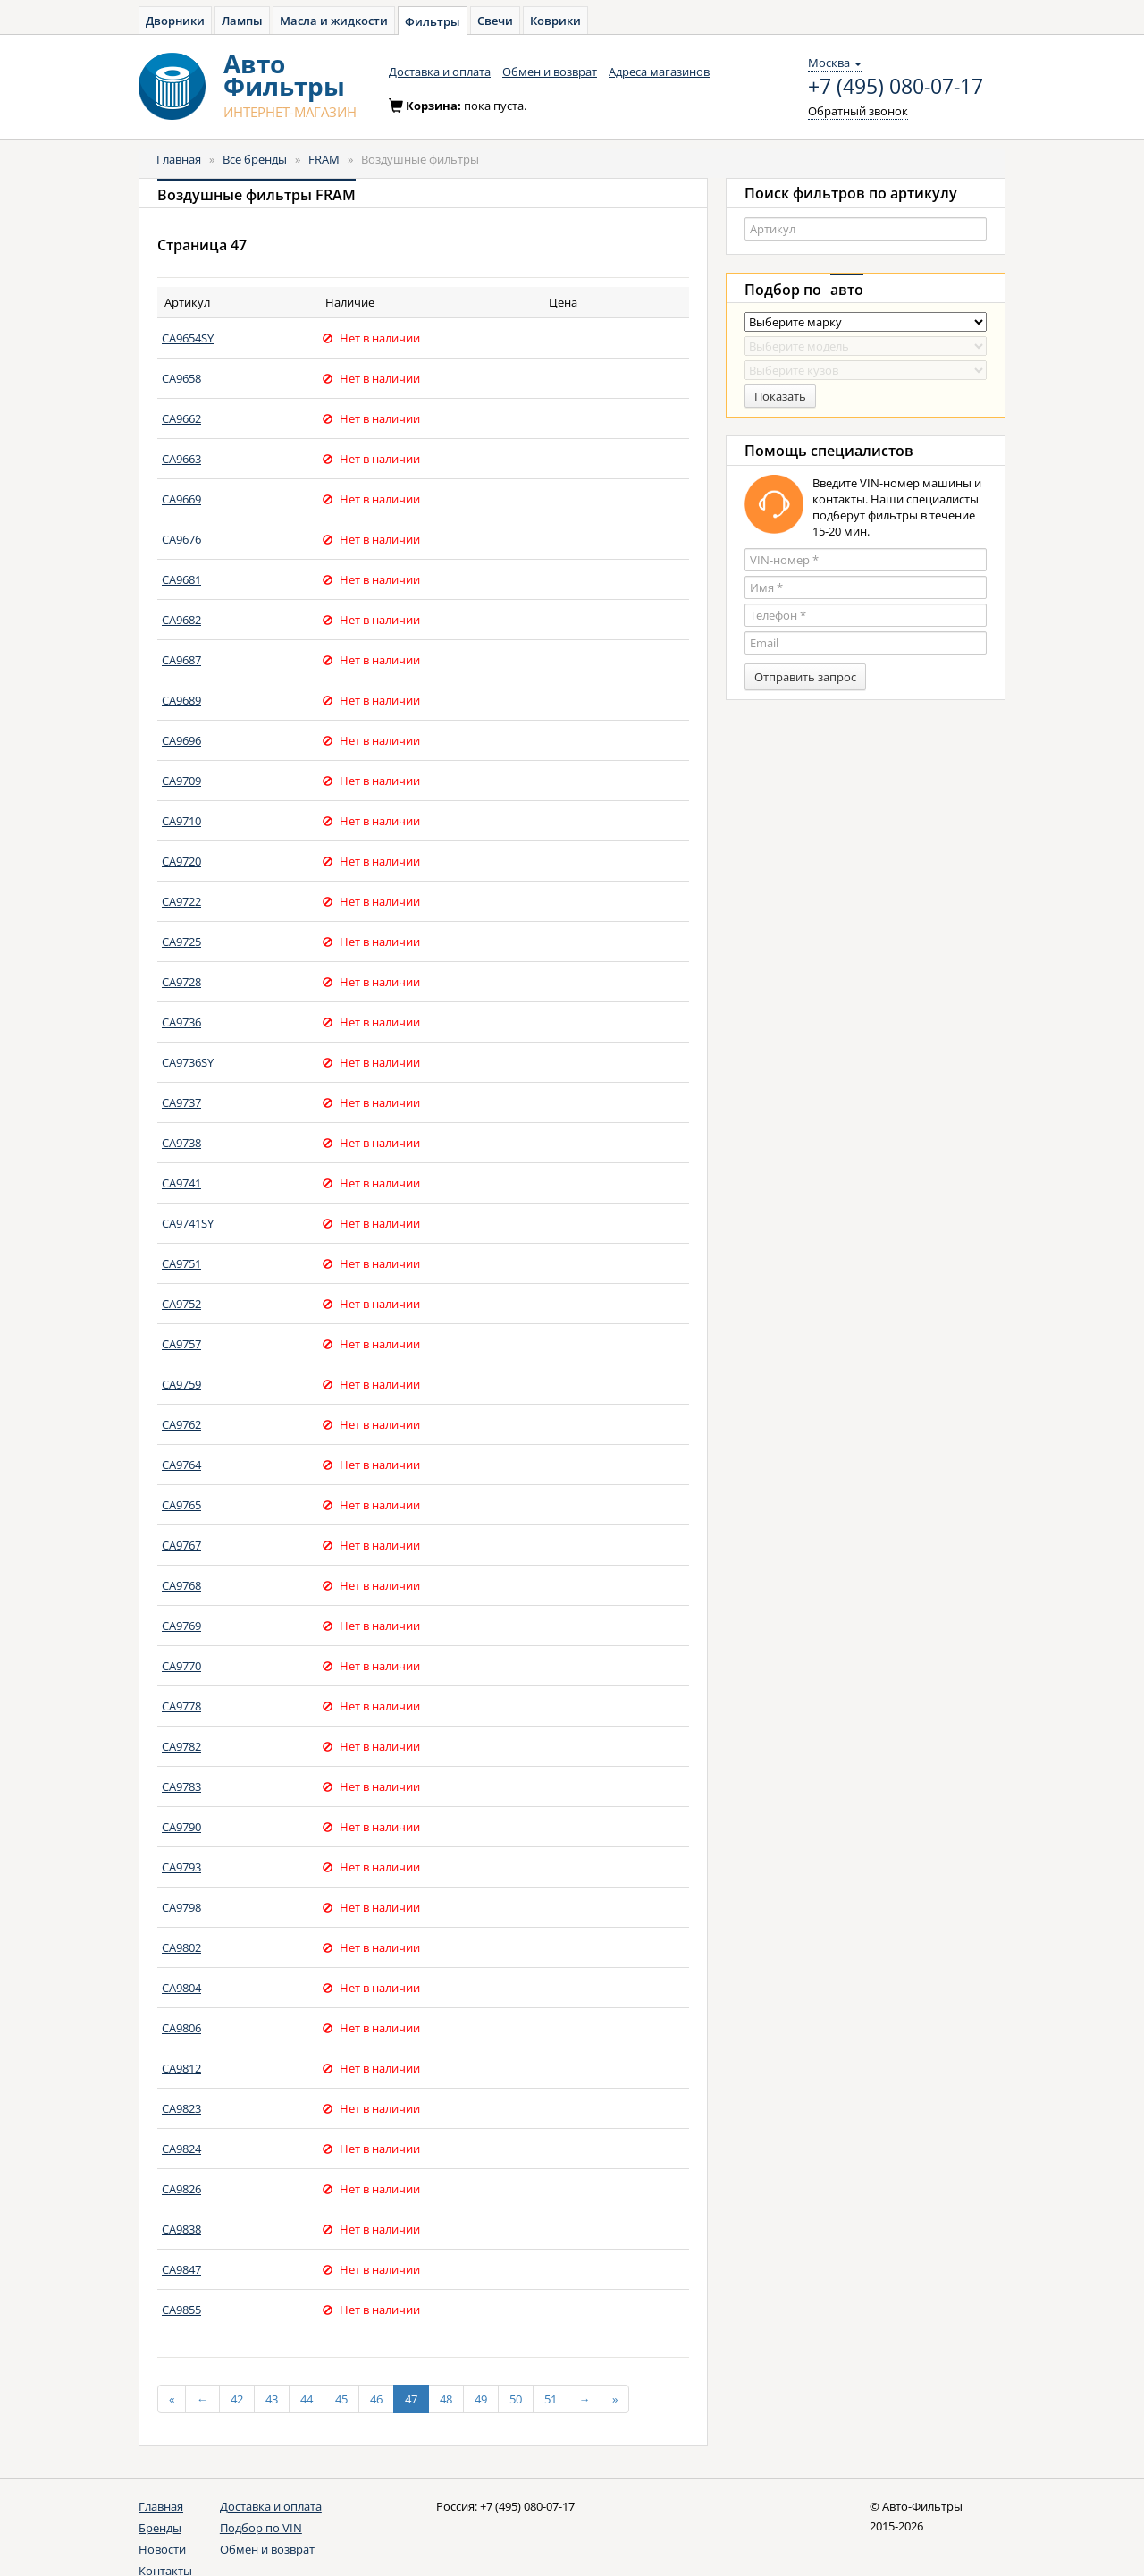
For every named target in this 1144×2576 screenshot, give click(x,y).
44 (306, 2399)
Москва (835, 63)
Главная (178, 159)
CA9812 (181, 2068)
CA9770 (181, 1666)
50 (515, 2399)
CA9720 (181, 861)
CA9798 (181, 1907)
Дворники (175, 21)
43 (271, 2399)
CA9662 (181, 418)
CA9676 (181, 539)
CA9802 (181, 1947)
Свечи (495, 21)
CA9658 (181, 378)
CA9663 (181, 459)
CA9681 (181, 579)
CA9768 (181, 1585)
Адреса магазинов (659, 71)
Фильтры (432, 21)
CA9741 (181, 1183)
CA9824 (181, 2149)
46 (376, 2399)
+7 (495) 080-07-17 (895, 87)
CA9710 (181, 821)
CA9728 (181, 982)
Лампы (242, 21)
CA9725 (181, 941)
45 (341, 2399)
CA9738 (181, 1143)
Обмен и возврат (549, 71)
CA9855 (181, 2310)
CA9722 (181, 901)
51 (550, 2399)
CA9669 (181, 499)
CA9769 (181, 1625)
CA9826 (181, 2189)
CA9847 (181, 2269)
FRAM (324, 159)
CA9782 (181, 1746)
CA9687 (181, 660)
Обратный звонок (858, 111)
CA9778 (181, 1706)
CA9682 (181, 620)
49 (481, 2399)
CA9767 (181, 1545)
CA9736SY (188, 1062)
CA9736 (181, 1022)
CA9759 (181, 1384)
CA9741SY (188, 1223)
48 (446, 2399)
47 (411, 2399)
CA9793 (181, 1867)
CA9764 (181, 1465)
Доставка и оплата (440, 71)
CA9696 (181, 740)
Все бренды (255, 159)
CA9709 (181, 781)
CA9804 (181, 1988)
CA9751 (181, 1263)
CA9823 (181, 2108)
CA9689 (181, 700)
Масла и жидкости (334, 21)
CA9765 (181, 1505)
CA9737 (181, 1102)
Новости (162, 2549)
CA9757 (181, 1344)
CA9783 (181, 1786)
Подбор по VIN (261, 2528)
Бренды (160, 2528)
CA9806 (181, 2028)
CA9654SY (188, 338)
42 (237, 2399)
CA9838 (181, 2229)
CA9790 (181, 1827)
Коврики (555, 21)
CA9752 (181, 1304)
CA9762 (181, 1424)
